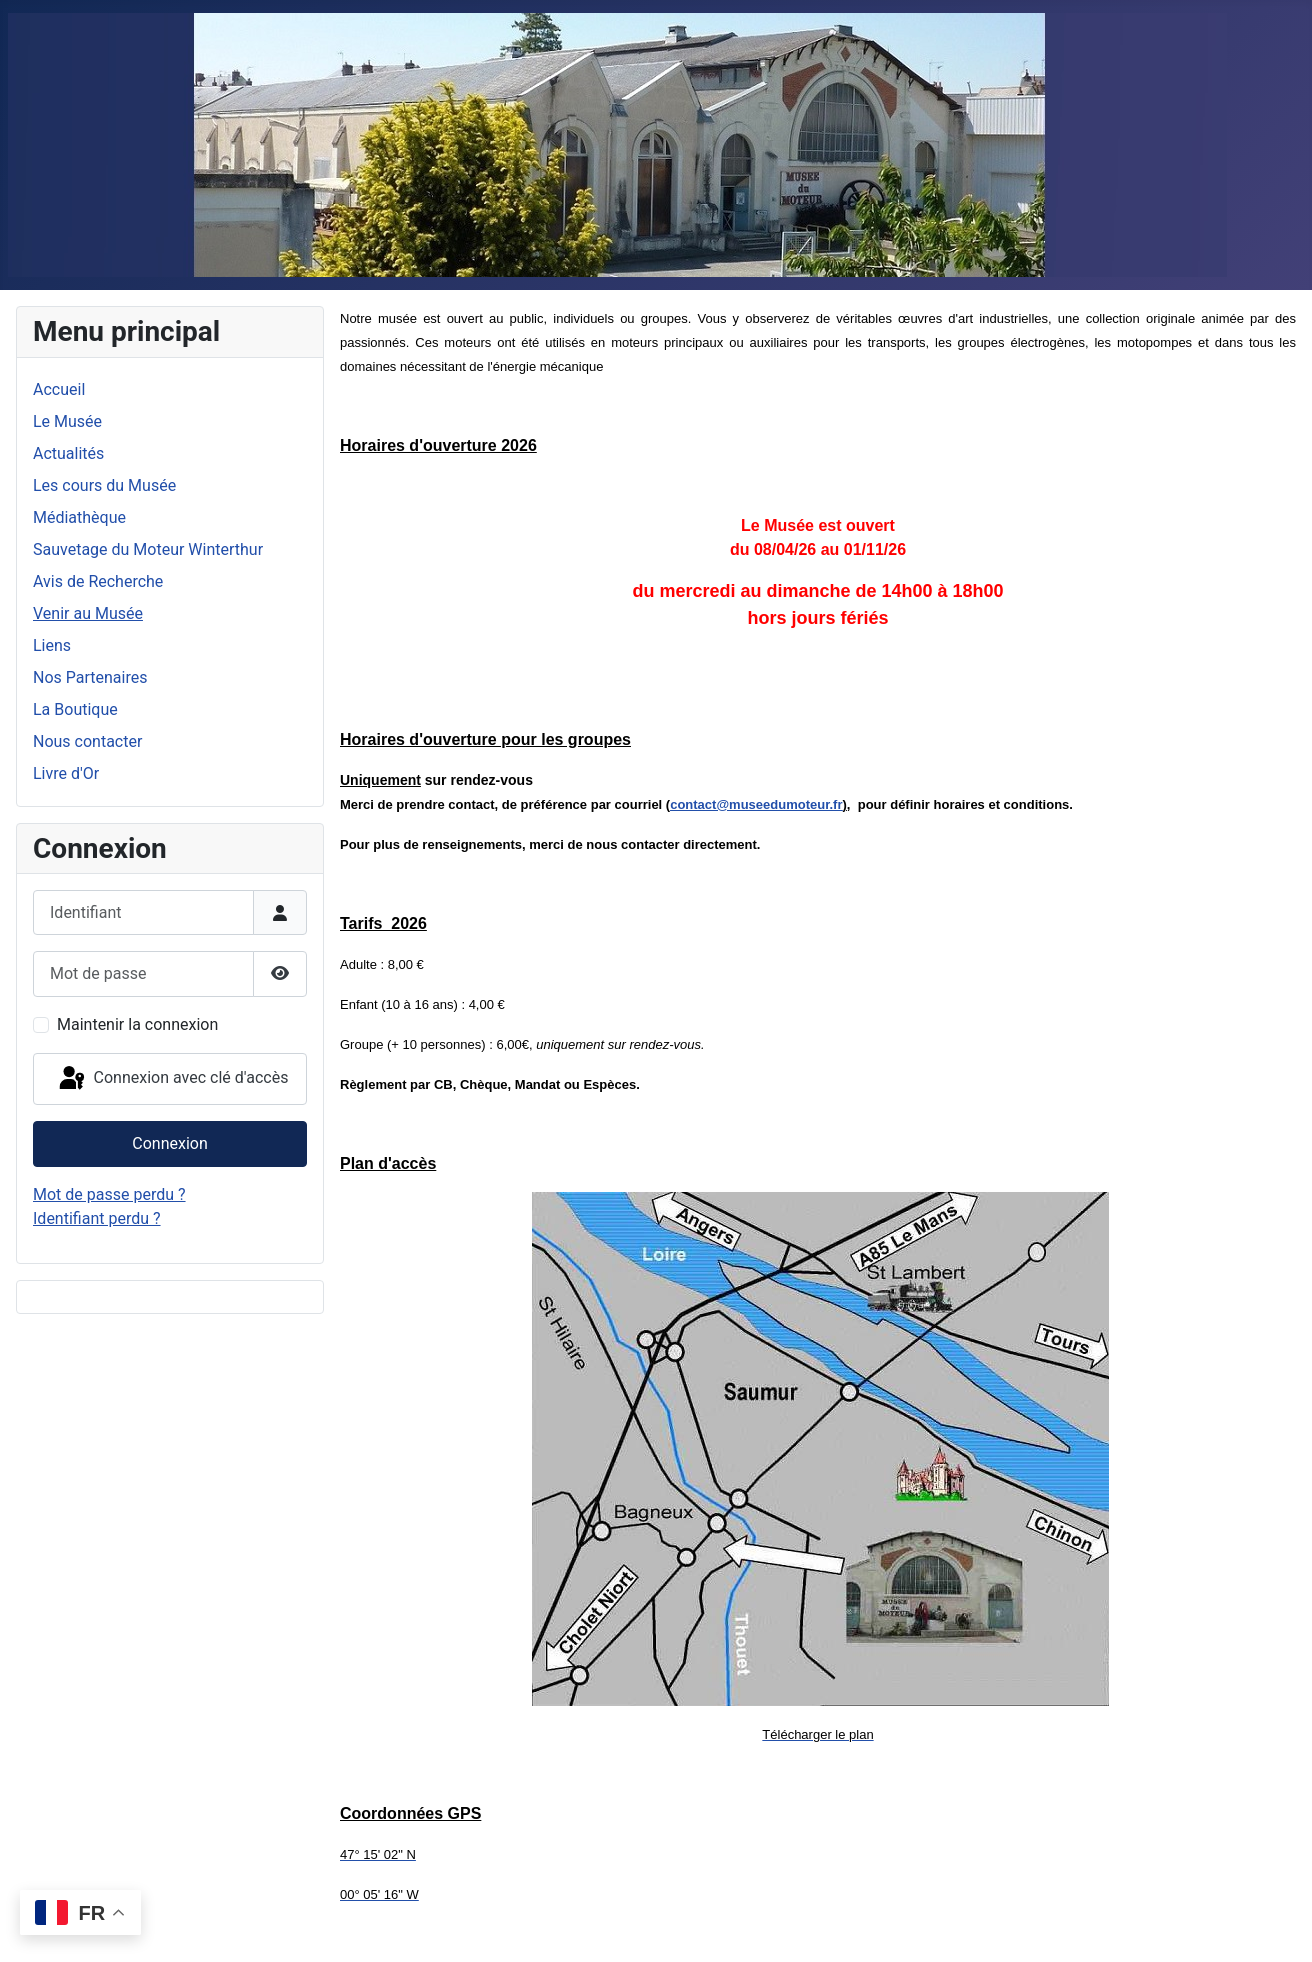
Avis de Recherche (98, 581)
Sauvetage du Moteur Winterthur (148, 549)
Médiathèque (79, 517)
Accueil (59, 389)
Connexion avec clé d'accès (172, 1079)
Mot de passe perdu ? (109, 1194)
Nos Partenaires (90, 677)
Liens (52, 645)
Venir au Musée (88, 613)
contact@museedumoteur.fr (756, 804)
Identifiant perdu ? (97, 1218)
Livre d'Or (66, 773)
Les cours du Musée (104, 485)
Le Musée (67, 421)
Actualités (68, 453)
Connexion (169, 1143)
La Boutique (75, 709)
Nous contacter (87, 741)
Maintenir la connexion (137, 1024)
